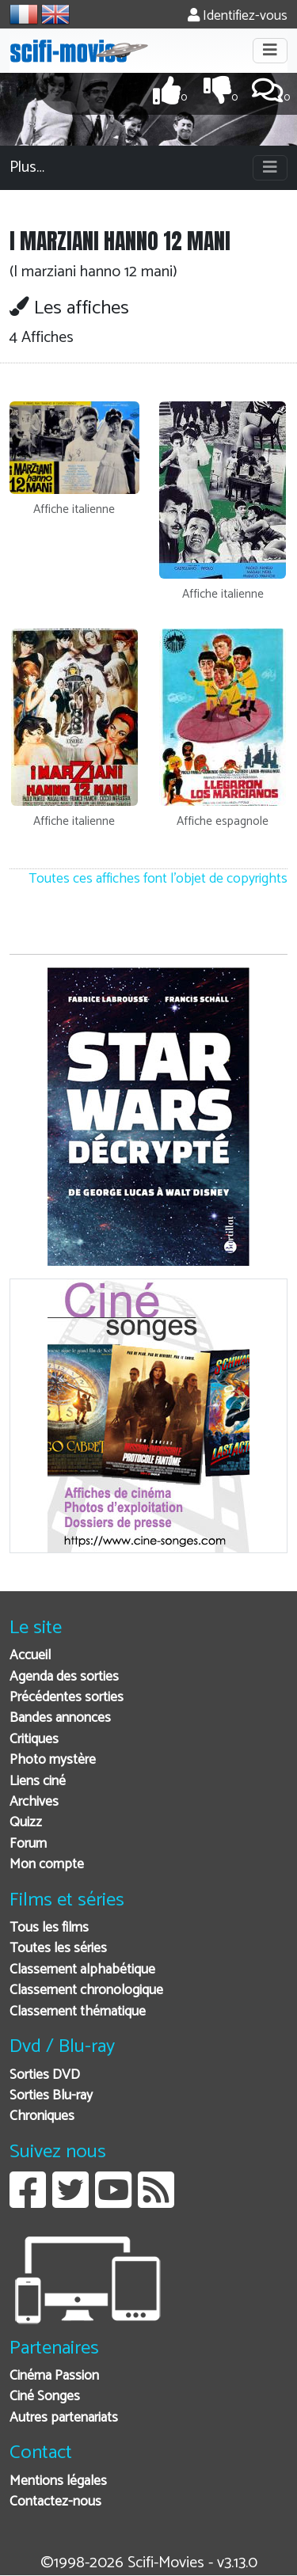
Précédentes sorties (67, 1697)
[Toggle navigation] (270, 50)
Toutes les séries (58, 1948)
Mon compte (47, 1864)
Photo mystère (53, 1760)
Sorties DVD (45, 2075)
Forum (28, 1844)
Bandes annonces (60, 1718)
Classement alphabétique (82, 1970)
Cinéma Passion (54, 2376)
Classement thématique (78, 2011)
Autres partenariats (64, 2418)
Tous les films (49, 1928)
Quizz (26, 1822)
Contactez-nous (55, 2502)
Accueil (30, 1655)
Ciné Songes (45, 2396)
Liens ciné (38, 1781)
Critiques (34, 1739)
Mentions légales (58, 2481)
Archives (34, 1802)
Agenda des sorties (64, 1677)
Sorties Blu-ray (51, 2095)
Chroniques (42, 2116)
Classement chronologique (86, 1990)
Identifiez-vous (237, 16)
